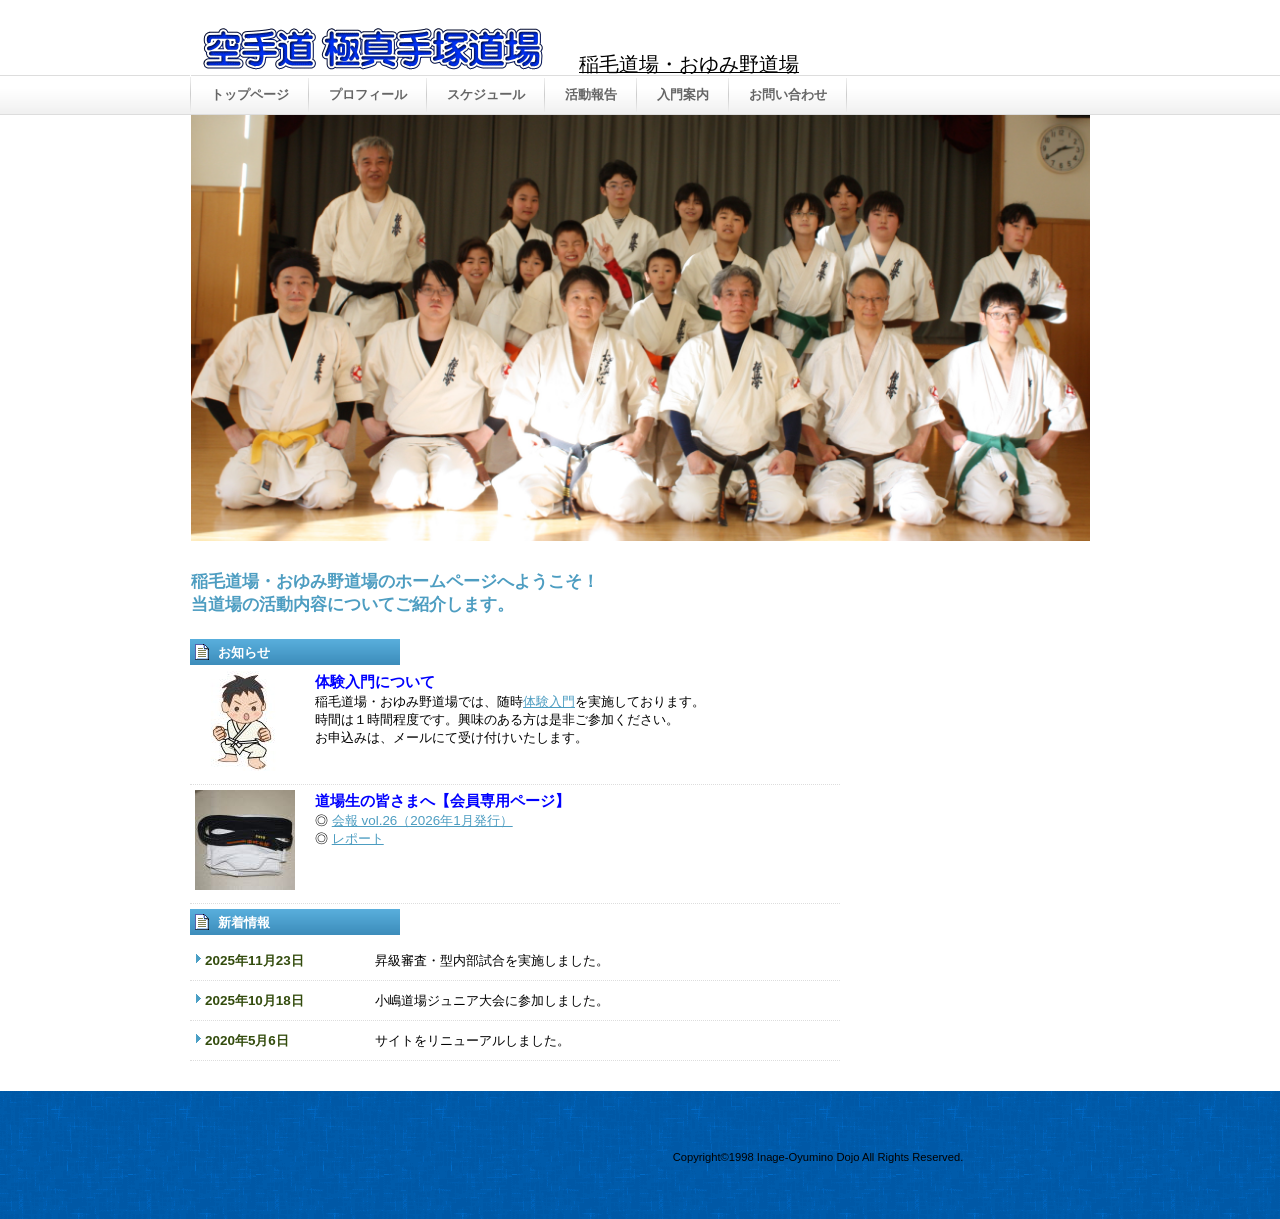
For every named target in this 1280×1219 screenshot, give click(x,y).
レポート (358, 838)
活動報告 (591, 94)
